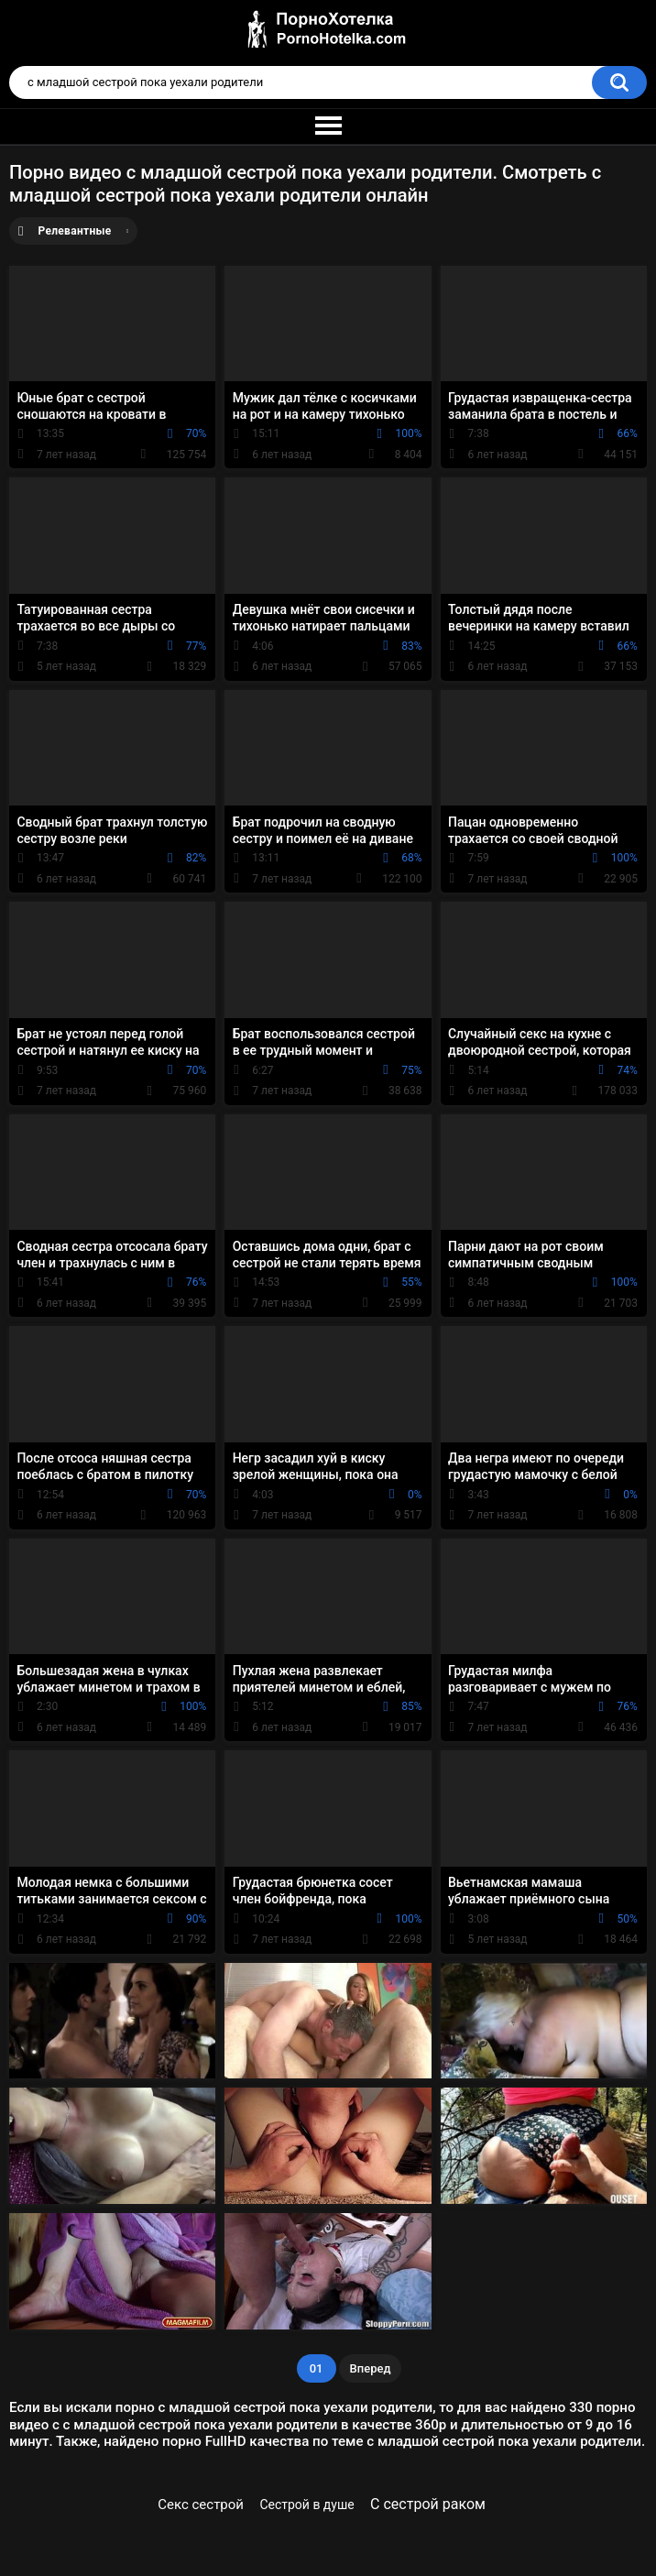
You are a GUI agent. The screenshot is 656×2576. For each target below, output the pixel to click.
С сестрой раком (428, 2504)
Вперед (370, 2368)
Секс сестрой (201, 2504)
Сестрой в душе (306, 2504)
